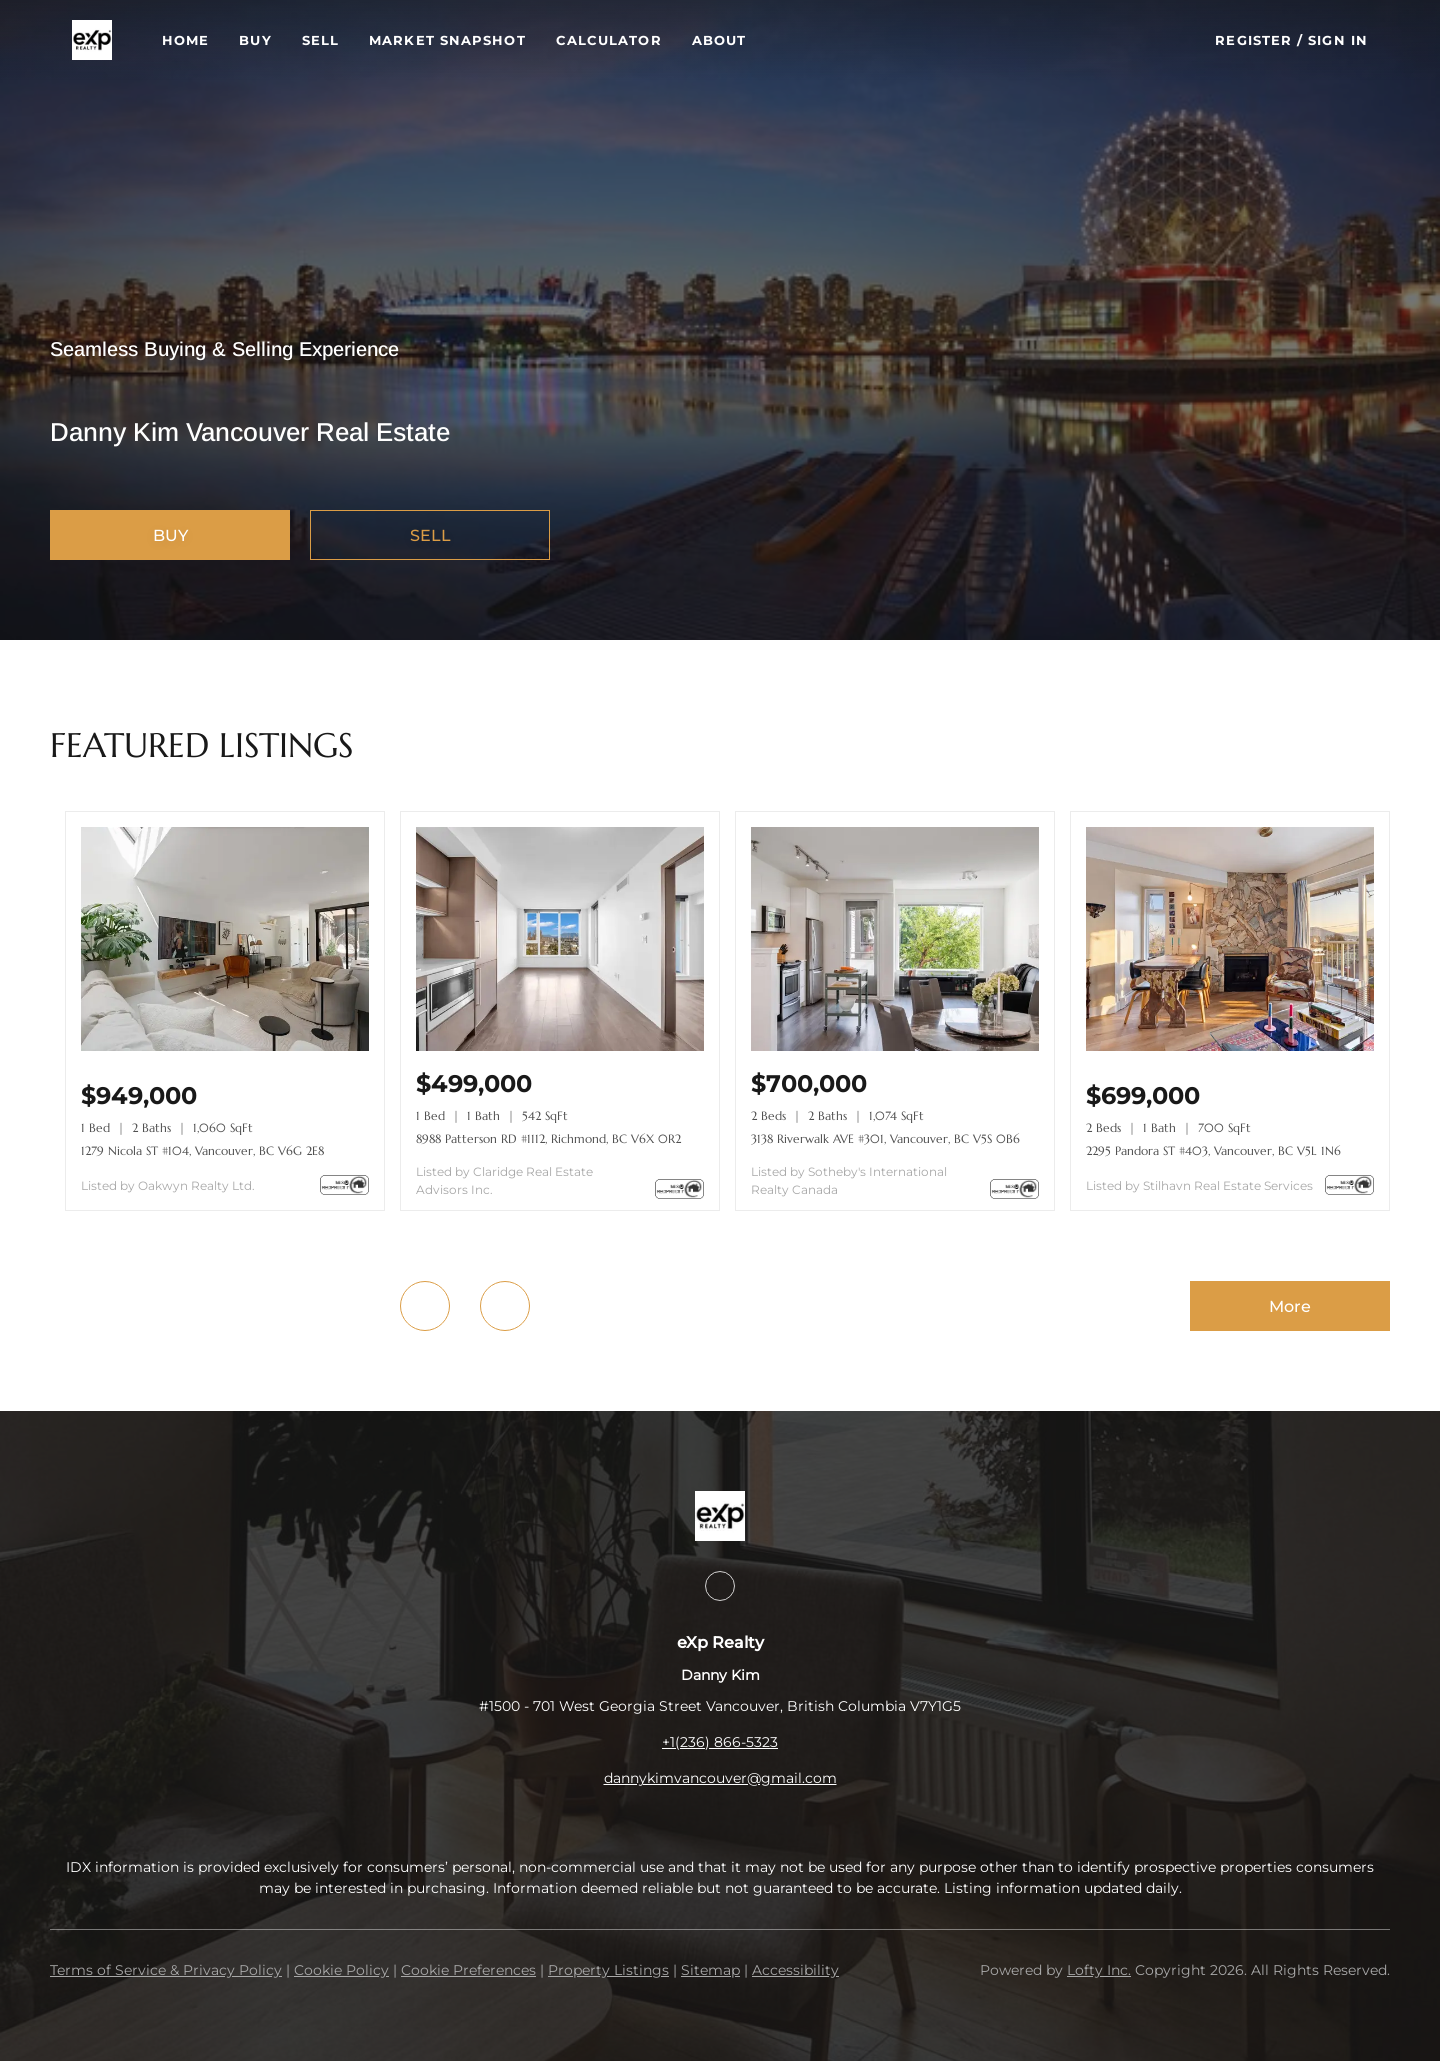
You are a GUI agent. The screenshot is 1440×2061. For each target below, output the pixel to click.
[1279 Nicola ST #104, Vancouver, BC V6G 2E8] (225, 1046)
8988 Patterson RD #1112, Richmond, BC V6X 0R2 (548, 1138)
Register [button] (1253, 40)
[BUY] (170, 535)
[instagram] (720, 1586)
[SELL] (430, 535)
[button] (92, 40)
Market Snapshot (447, 40)
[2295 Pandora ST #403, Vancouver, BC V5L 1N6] (1230, 1046)
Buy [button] (255, 40)
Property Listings (608, 1970)
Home (185, 40)
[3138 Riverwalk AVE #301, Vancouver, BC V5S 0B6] (895, 1046)
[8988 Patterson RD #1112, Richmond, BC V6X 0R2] (560, 1046)
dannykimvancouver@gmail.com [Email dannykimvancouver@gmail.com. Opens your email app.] (720, 1778)
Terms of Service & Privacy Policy (166, 1970)
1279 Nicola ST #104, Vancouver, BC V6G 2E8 (202, 1150)
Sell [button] (320, 40)
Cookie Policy (341, 1970)
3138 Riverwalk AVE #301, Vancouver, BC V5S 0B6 (885, 1138)
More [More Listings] (1290, 1306)
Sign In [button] (1338, 40)
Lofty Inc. (1099, 1970)
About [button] (719, 40)
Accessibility (795, 1970)
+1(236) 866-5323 (720, 1742)
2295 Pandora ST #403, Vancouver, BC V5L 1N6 (1213, 1150)
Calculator (609, 40)
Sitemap (710, 1970)
